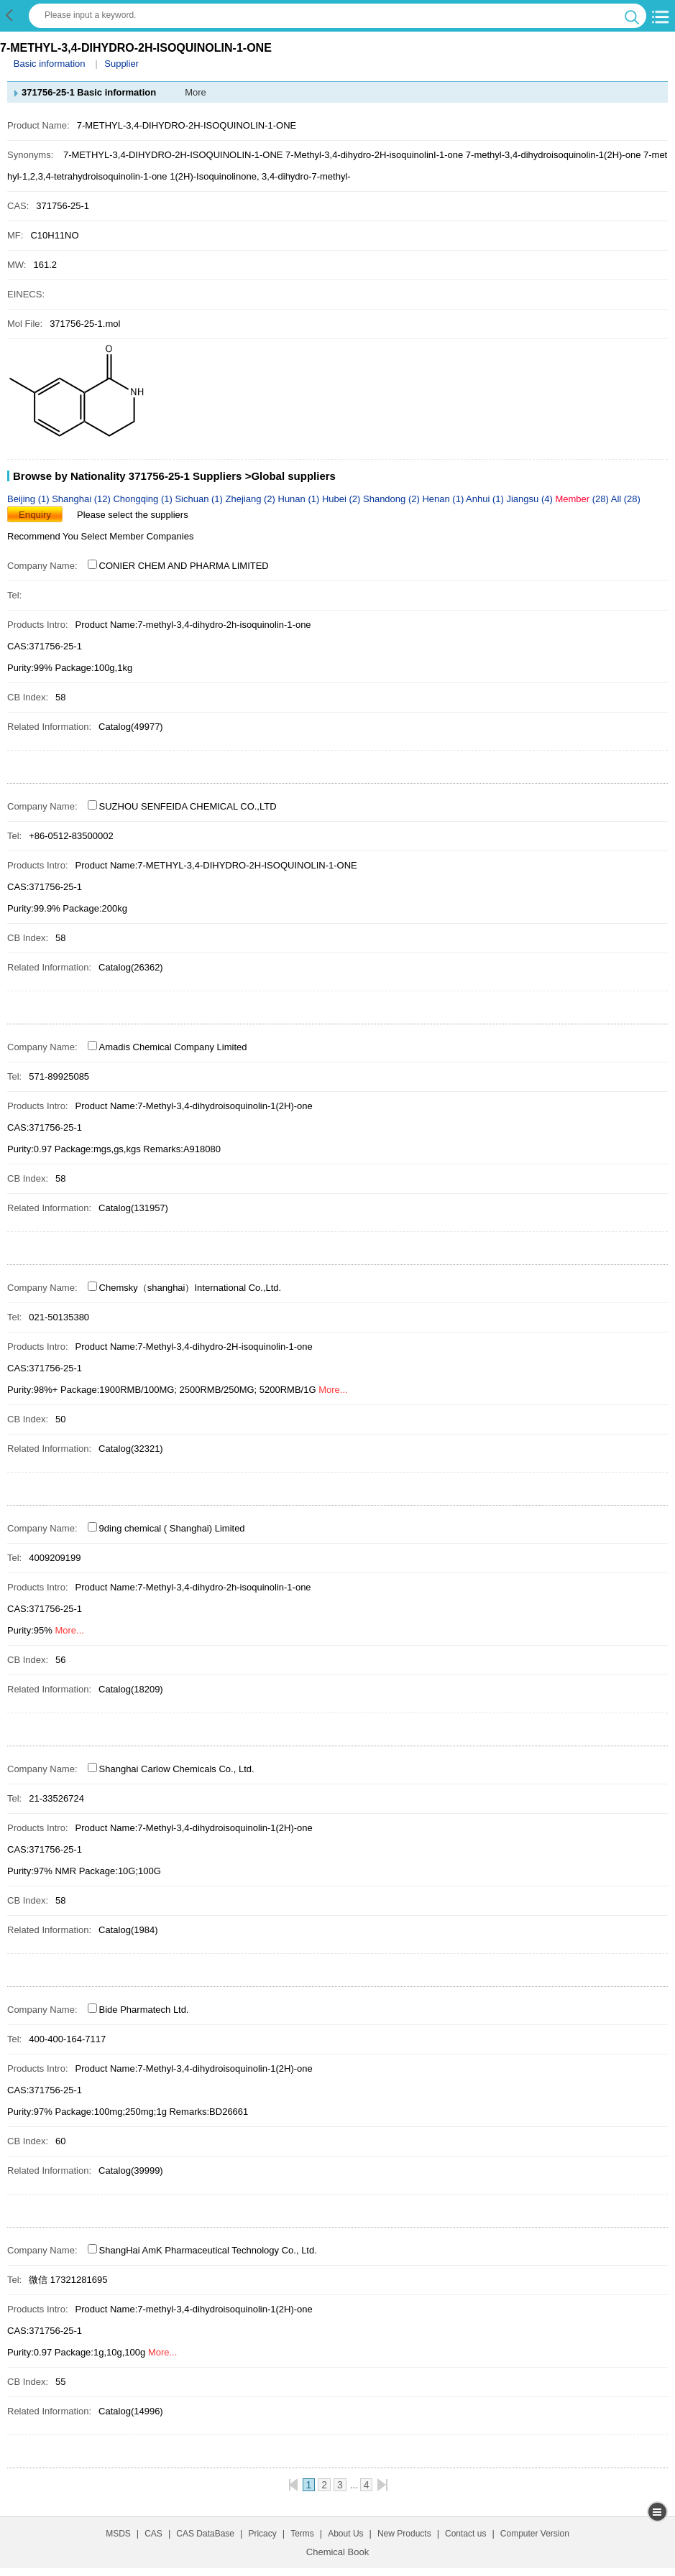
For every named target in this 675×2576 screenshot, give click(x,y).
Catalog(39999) (130, 2170)
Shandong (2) (392, 499)
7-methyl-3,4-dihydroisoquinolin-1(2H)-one (553, 154)
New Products (404, 2534)
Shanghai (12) (82, 499)
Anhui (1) (486, 499)
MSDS (118, 2534)
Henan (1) (444, 499)
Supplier (121, 63)
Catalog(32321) (130, 1448)
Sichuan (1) (200, 499)
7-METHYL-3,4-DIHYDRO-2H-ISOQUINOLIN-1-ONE (173, 154)
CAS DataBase (205, 2534)
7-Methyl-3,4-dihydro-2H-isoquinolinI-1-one (374, 154)
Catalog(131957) (133, 1208)
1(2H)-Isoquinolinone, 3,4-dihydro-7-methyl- (260, 176)
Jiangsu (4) (530, 499)
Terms (302, 2534)
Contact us (465, 2534)
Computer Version (534, 2534)
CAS (153, 2534)
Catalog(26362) (130, 967)
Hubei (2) (342, 499)
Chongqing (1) (144, 499)
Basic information (50, 63)
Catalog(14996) (130, 2411)
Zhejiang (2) (252, 499)
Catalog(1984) (127, 1929)
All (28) (625, 499)
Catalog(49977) (130, 726)
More (195, 92)
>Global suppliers (290, 476)
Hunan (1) (300, 499)
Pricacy (262, 2534)
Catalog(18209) (130, 1689)
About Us (345, 2534)
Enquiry (35, 514)
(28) (582, 499)
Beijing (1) (29, 499)
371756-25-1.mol (85, 323)
